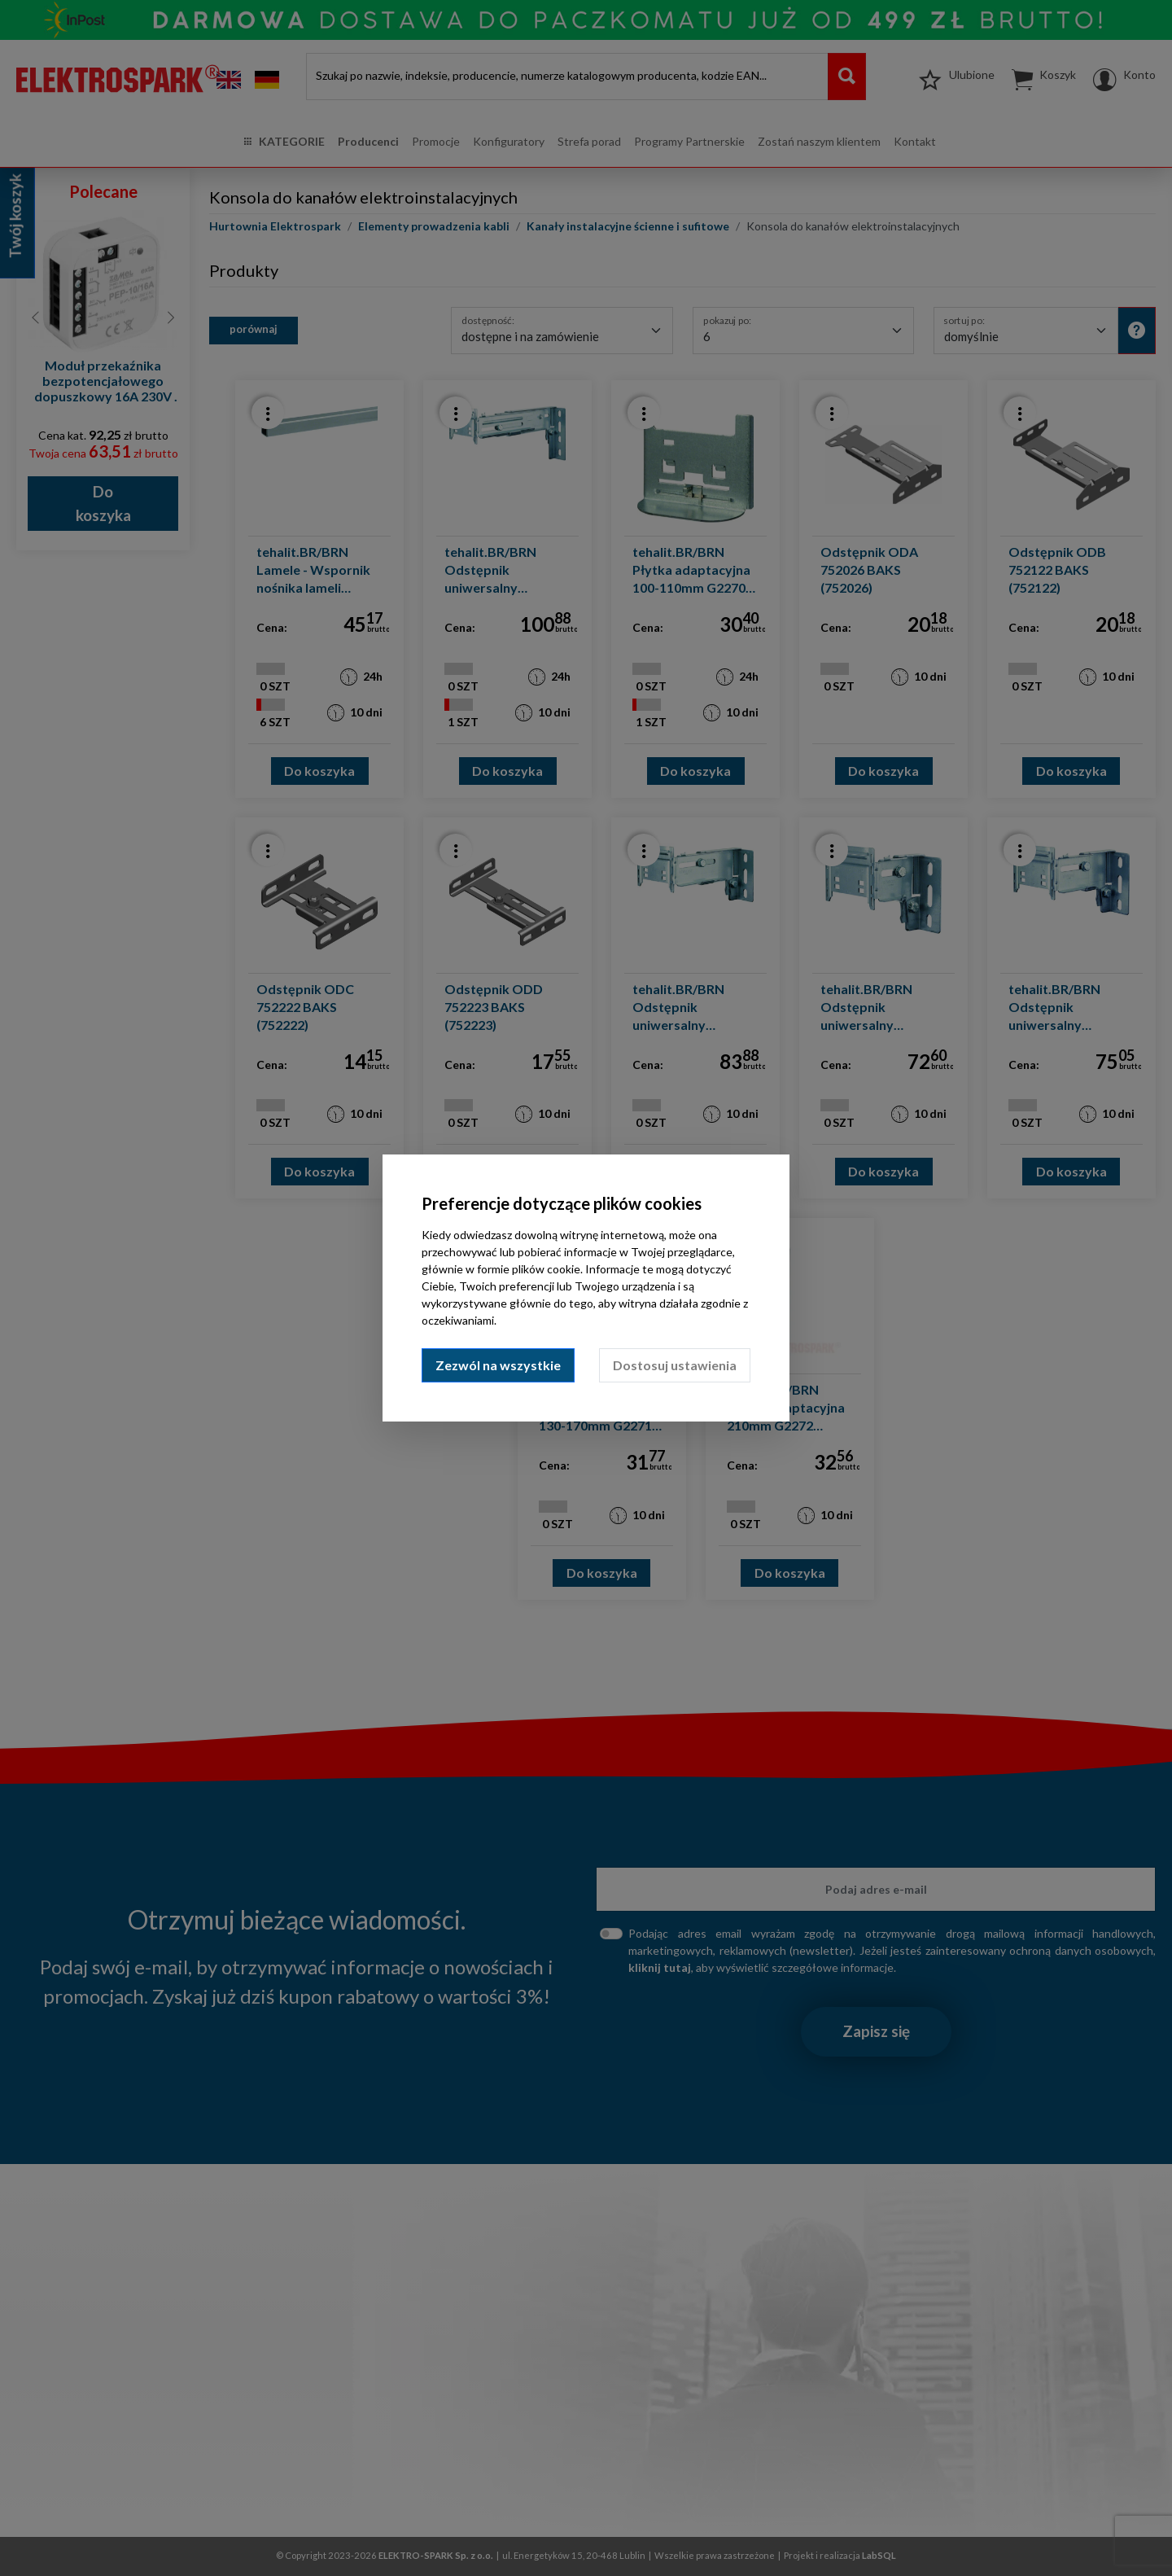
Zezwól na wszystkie (498, 1365)
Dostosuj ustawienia (675, 1365)
